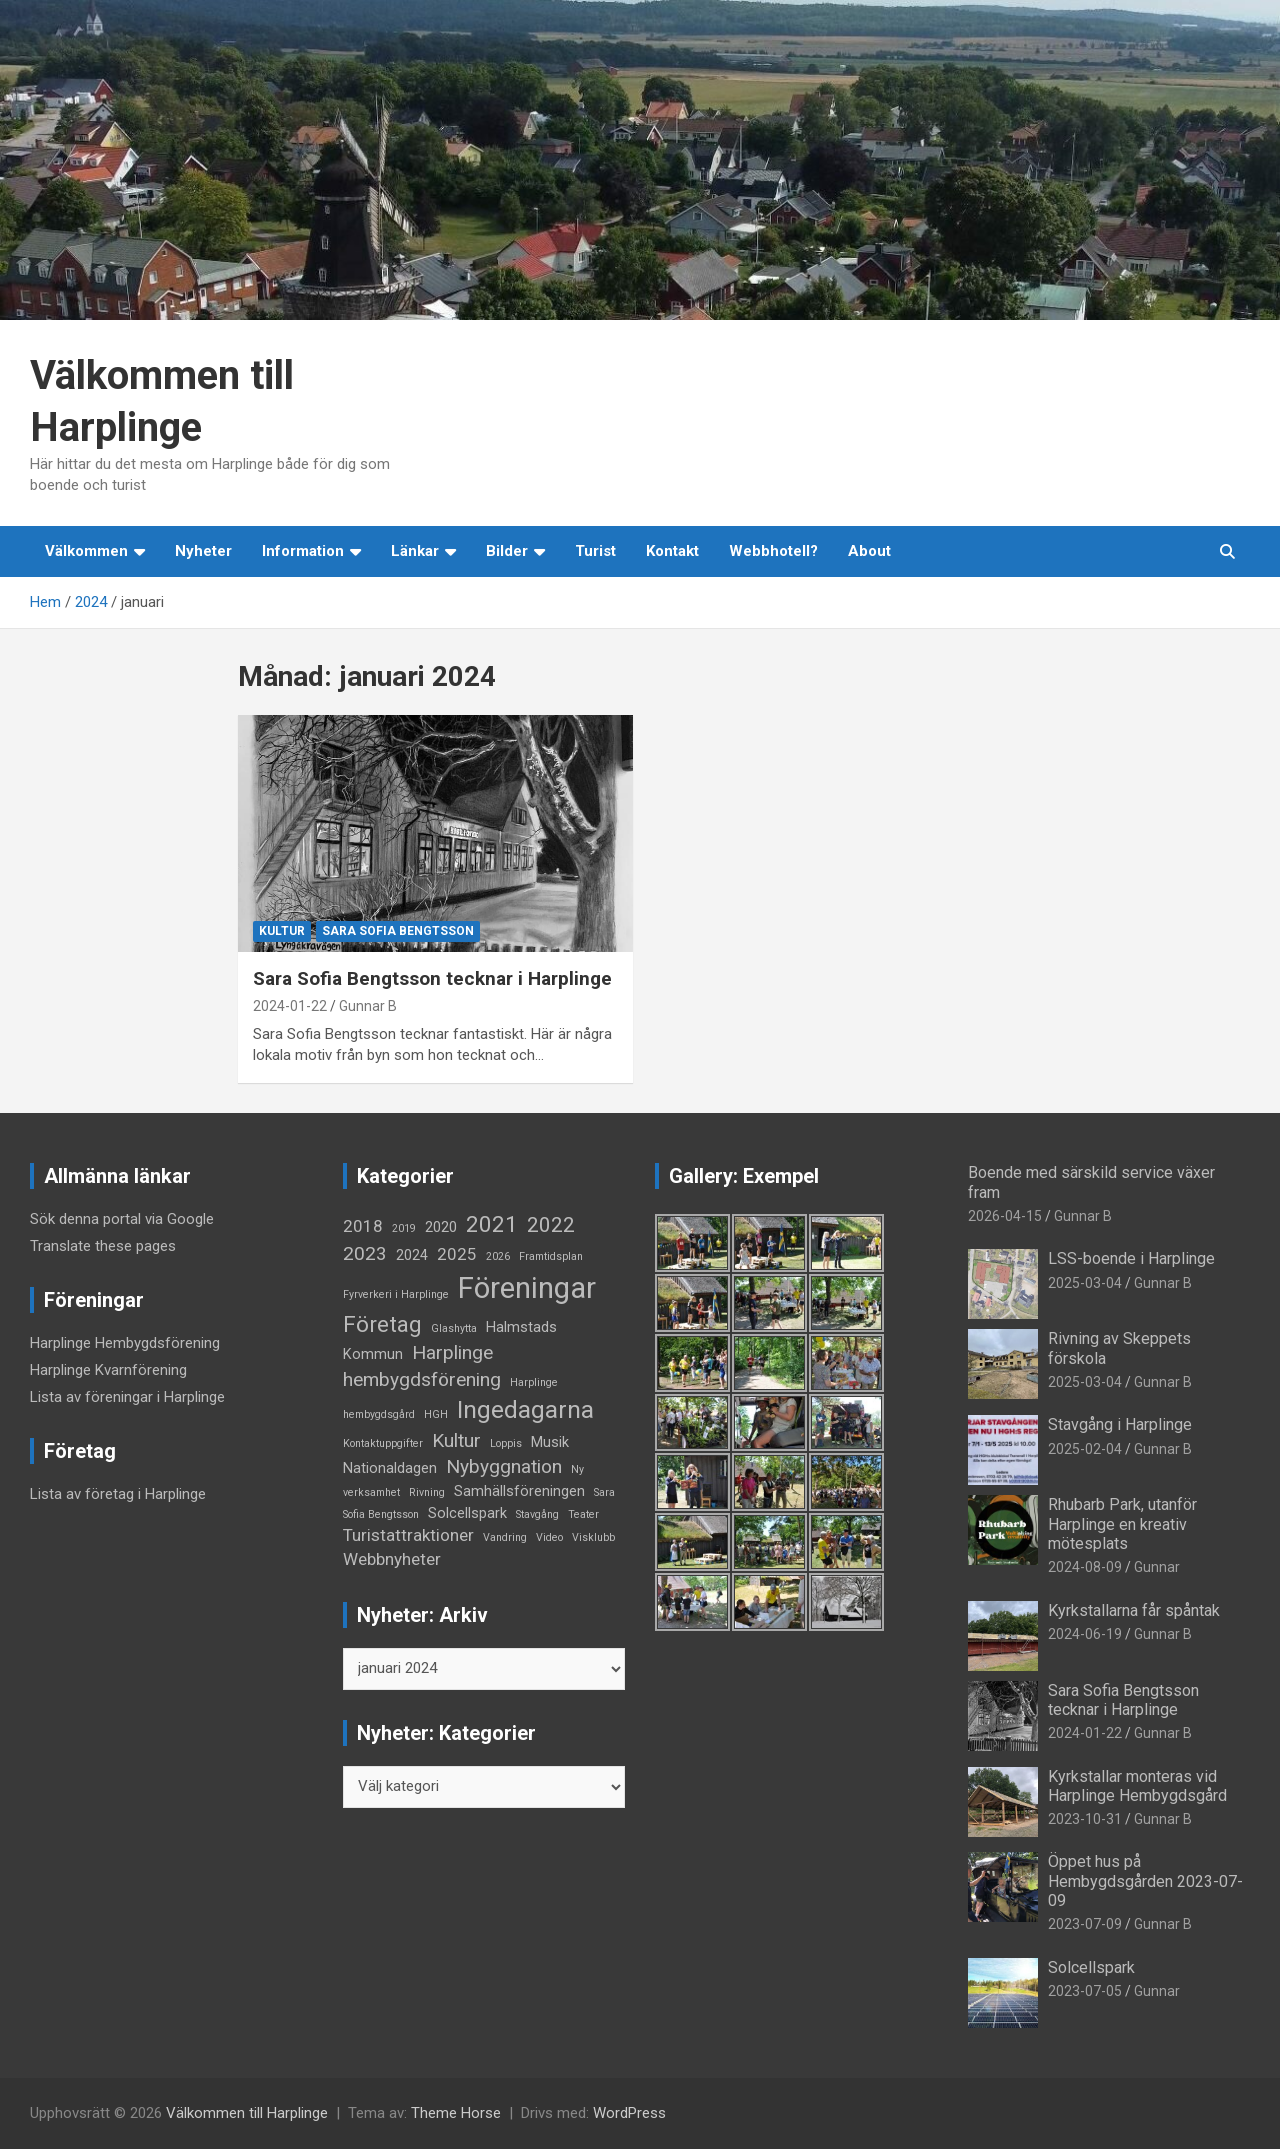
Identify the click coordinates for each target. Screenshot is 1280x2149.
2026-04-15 (1005, 1216)
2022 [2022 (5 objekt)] (551, 1225)
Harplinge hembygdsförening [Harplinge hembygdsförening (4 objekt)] (422, 1366)
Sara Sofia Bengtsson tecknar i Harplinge (432, 978)
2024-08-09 (1085, 1567)
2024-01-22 (290, 1006)
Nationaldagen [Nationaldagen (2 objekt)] (390, 1468)
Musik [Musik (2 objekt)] (550, 1442)
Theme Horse (456, 2113)
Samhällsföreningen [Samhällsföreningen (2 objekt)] (519, 1491)
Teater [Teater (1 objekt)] (583, 1514)
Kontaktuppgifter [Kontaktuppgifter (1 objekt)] (383, 1443)
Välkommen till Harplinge (247, 2113)
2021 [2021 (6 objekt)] (492, 1224)
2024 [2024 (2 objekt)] (412, 1255)
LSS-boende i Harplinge (1131, 1258)
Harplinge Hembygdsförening (125, 1343)
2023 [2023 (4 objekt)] (365, 1253)
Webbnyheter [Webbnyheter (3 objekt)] (392, 1559)
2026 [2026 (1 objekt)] (498, 1256)
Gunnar (1157, 1567)
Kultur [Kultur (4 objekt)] (456, 1440)
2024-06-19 (1085, 1634)
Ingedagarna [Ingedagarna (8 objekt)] (525, 1409)
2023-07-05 (1085, 1991)
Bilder (507, 551)
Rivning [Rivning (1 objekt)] (427, 1492)
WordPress (629, 2113)
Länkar (415, 551)
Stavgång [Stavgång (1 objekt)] (537, 1514)
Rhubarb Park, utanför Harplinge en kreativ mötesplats (1122, 1523)
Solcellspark (1091, 1967)
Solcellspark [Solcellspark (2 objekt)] (467, 1513)
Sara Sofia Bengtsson (398, 931)
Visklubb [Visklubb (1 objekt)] (593, 1537)
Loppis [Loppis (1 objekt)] (506, 1443)
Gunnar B (368, 1006)
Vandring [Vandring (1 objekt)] (505, 1537)
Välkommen (86, 551)
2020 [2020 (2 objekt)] (441, 1227)
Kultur (282, 931)
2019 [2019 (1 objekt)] (404, 1228)
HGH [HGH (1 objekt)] (436, 1414)
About (869, 551)
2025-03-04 (1085, 1283)
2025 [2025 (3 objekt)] (457, 1254)
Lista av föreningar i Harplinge (127, 1397)
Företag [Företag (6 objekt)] (382, 1324)
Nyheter (203, 551)
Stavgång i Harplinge (1120, 1424)
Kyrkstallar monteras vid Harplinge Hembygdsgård (1137, 1786)
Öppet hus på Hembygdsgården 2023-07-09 (1145, 1880)
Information (303, 551)
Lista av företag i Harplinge (118, 1494)
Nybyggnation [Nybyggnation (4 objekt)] (504, 1466)
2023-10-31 (1085, 1819)
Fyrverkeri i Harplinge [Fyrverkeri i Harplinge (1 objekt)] (396, 1294)
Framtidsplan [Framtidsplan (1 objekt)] (551, 1256)
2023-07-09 (1085, 1924)
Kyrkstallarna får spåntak (1134, 1610)
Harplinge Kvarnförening (108, 1370)
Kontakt (672, 551)
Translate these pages (103, 1246)
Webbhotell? (773, 551)
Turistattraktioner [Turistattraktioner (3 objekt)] (408, 1535)
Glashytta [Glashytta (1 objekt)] (454, 1328)
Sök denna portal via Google (122, 1219)
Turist (595, 551)
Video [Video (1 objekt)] (549, 1537)
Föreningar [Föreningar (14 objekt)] (527, 1288)
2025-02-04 (1085, 1449)
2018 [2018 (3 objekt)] (363, 1226)
